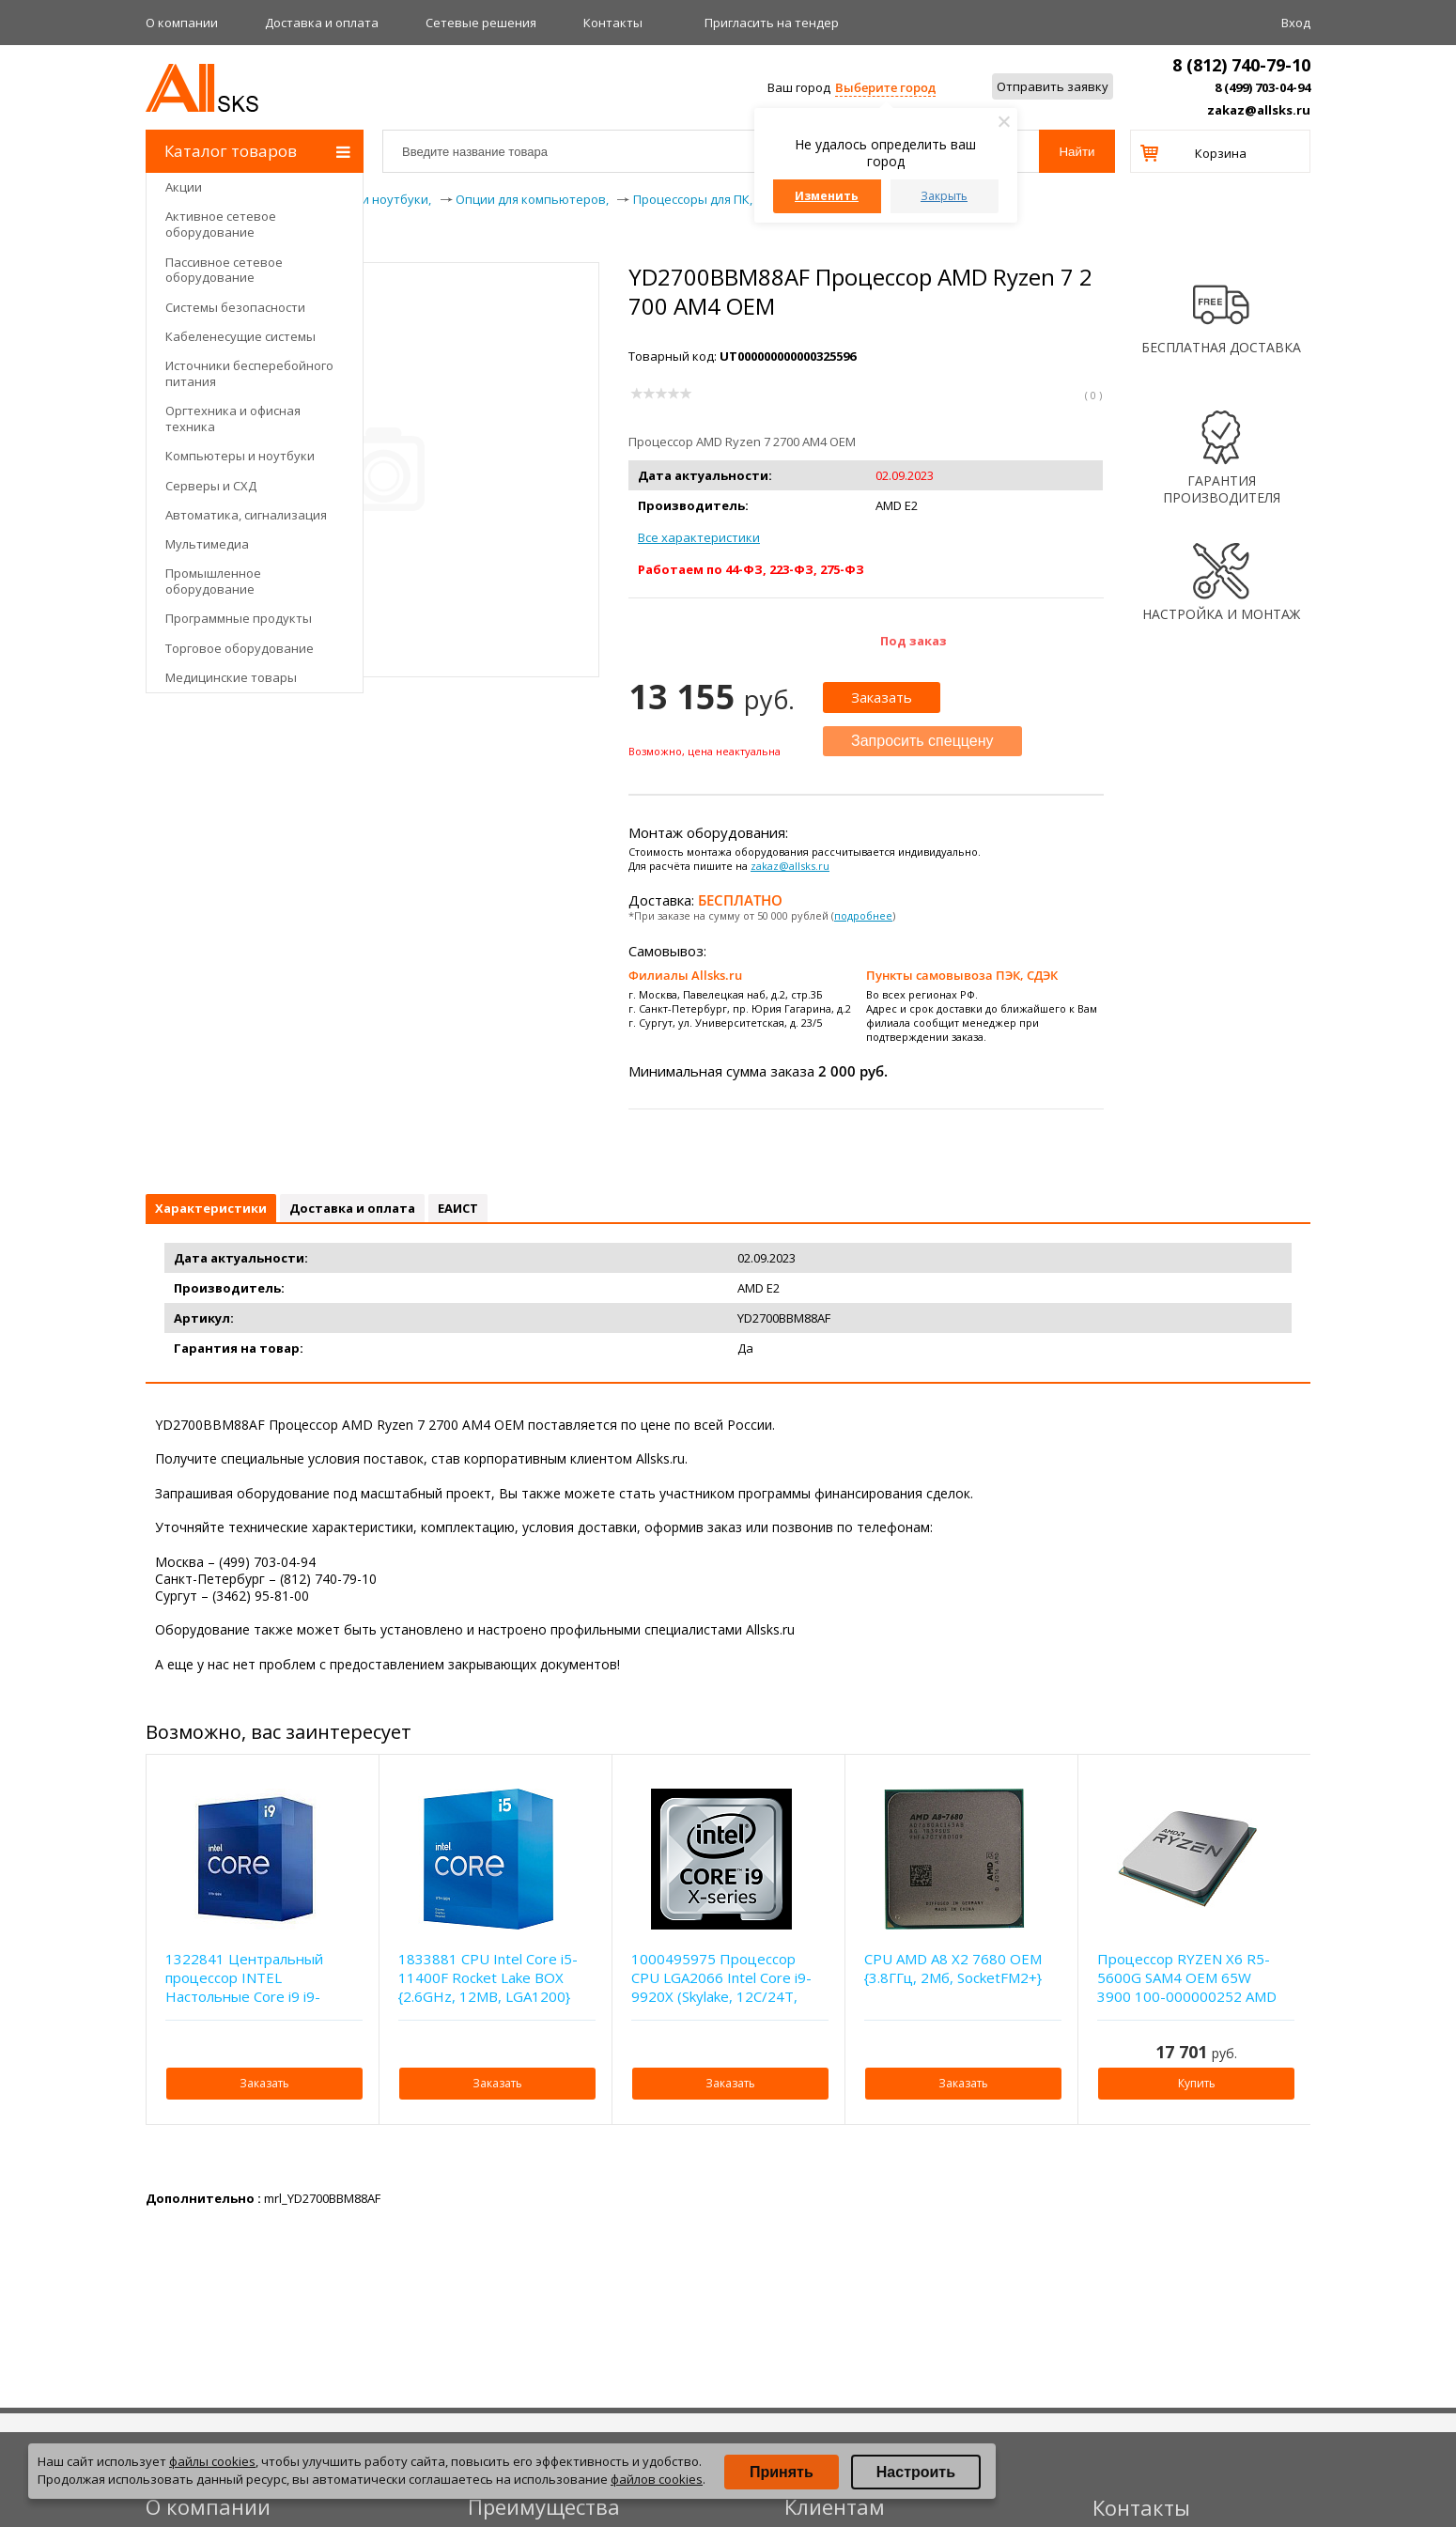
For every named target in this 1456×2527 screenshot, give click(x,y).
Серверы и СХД (210, 485)
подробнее (863, 915)
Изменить (827, 196)
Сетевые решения (481, 22)
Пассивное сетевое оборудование (224, 270)
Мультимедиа (207, 543)
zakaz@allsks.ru (1258, 109)
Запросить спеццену (922, 741)
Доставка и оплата (322, 22)
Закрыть (944, 196)
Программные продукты (238, 618)
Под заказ (913, 640)
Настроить (915, 2472)
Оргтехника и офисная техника (233, 418)
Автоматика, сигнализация (246, 514)
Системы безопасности (235, 307)
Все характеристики (699, 537)
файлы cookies (212, 2461)
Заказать (881, 697)
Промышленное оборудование (213, 581)
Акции (183, 186)
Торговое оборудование (239, 648)
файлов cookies (657, 2479)
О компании (182, 22)
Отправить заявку (1052, 86)
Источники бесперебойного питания (249, 373)
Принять (781, 2472)
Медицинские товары (231, 677)
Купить (1197, 2083)
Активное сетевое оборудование (220, 224)
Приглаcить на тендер (772, 22)
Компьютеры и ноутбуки (240, 455)
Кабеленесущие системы (240, 336)
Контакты (613, 22)
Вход (1295, 22)
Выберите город (885, 87)
